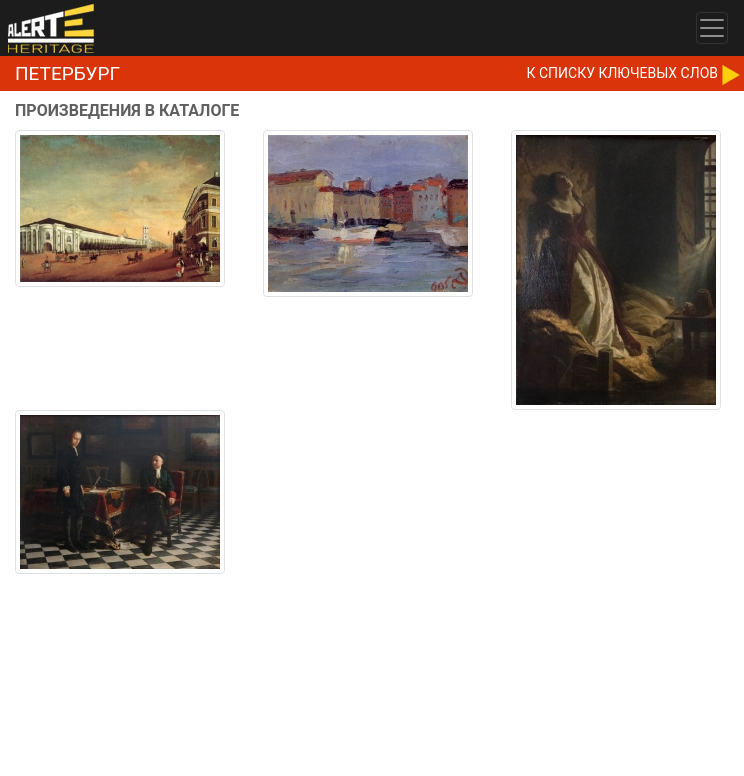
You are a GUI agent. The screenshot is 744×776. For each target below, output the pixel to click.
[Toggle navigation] (712, 28)
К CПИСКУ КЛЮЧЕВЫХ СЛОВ (622, 73)
